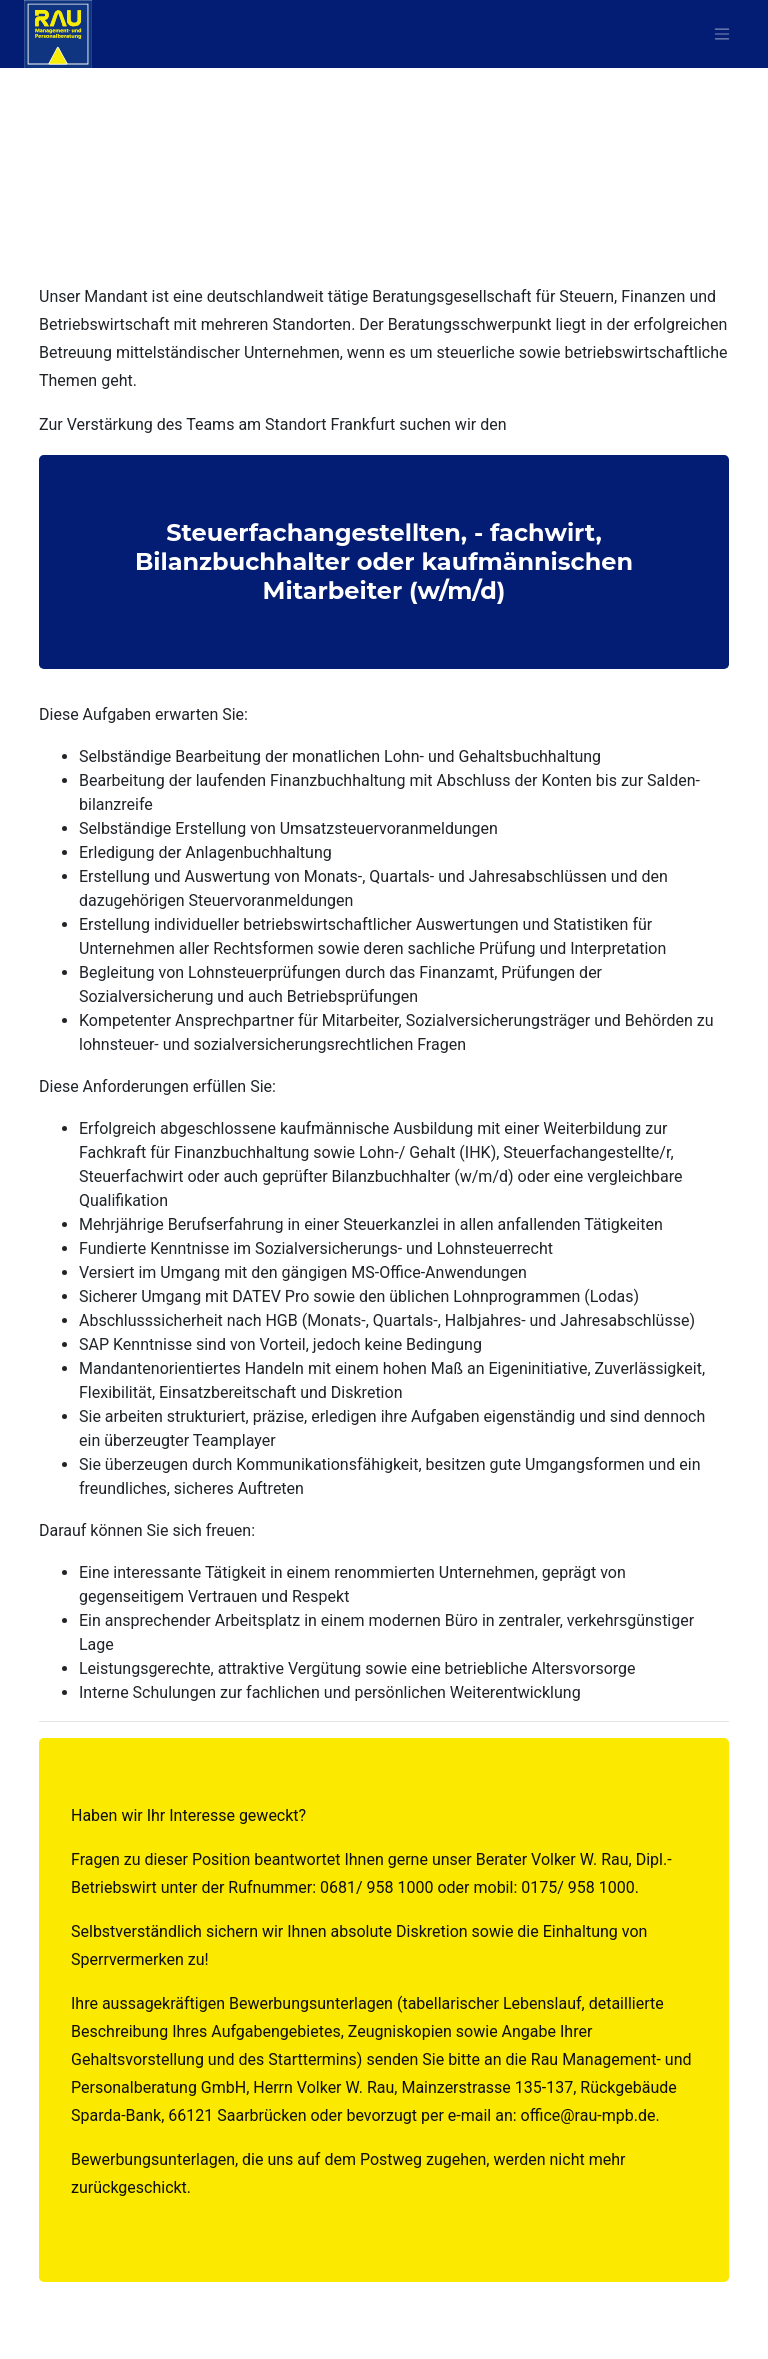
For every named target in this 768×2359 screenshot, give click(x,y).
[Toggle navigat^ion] (722, 34)
